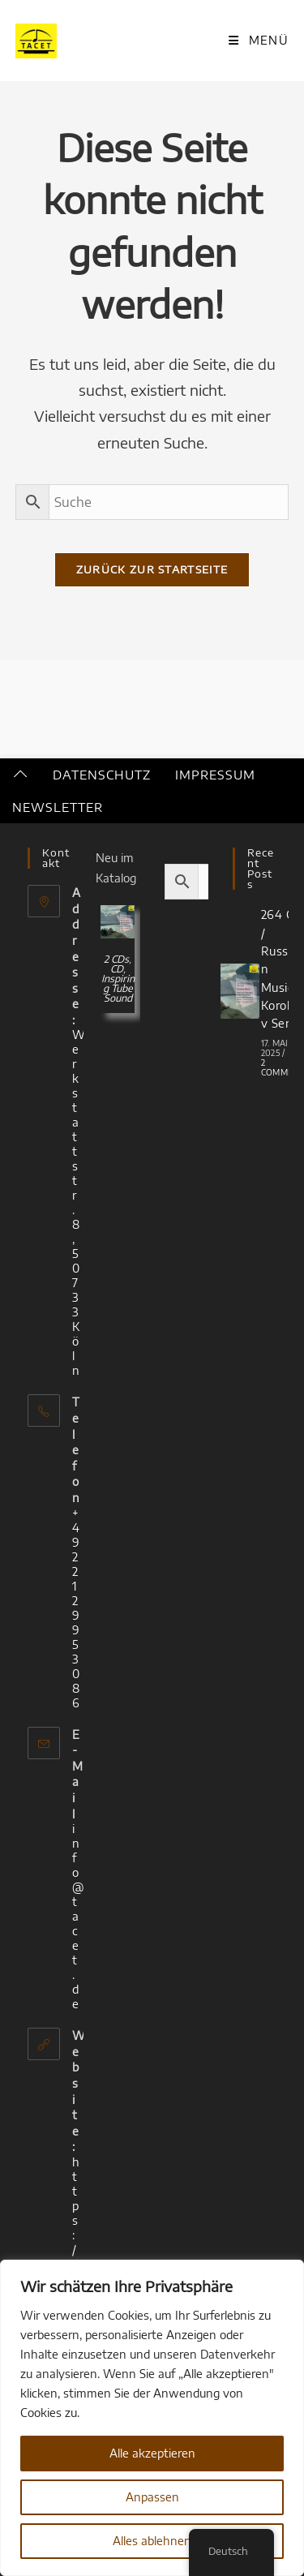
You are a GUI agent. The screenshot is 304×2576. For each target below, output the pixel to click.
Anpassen (152, 2497)
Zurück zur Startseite (152, 569)
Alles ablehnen (152, 2541)
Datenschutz (102, 774)
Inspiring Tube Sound (118, 988)
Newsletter (57, 807)
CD (116, 969)
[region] (152, 2418)
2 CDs (116, 959)
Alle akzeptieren (152, 2453)
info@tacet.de (77, 1916)
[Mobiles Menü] (259, 40)
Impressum (215, 774)
